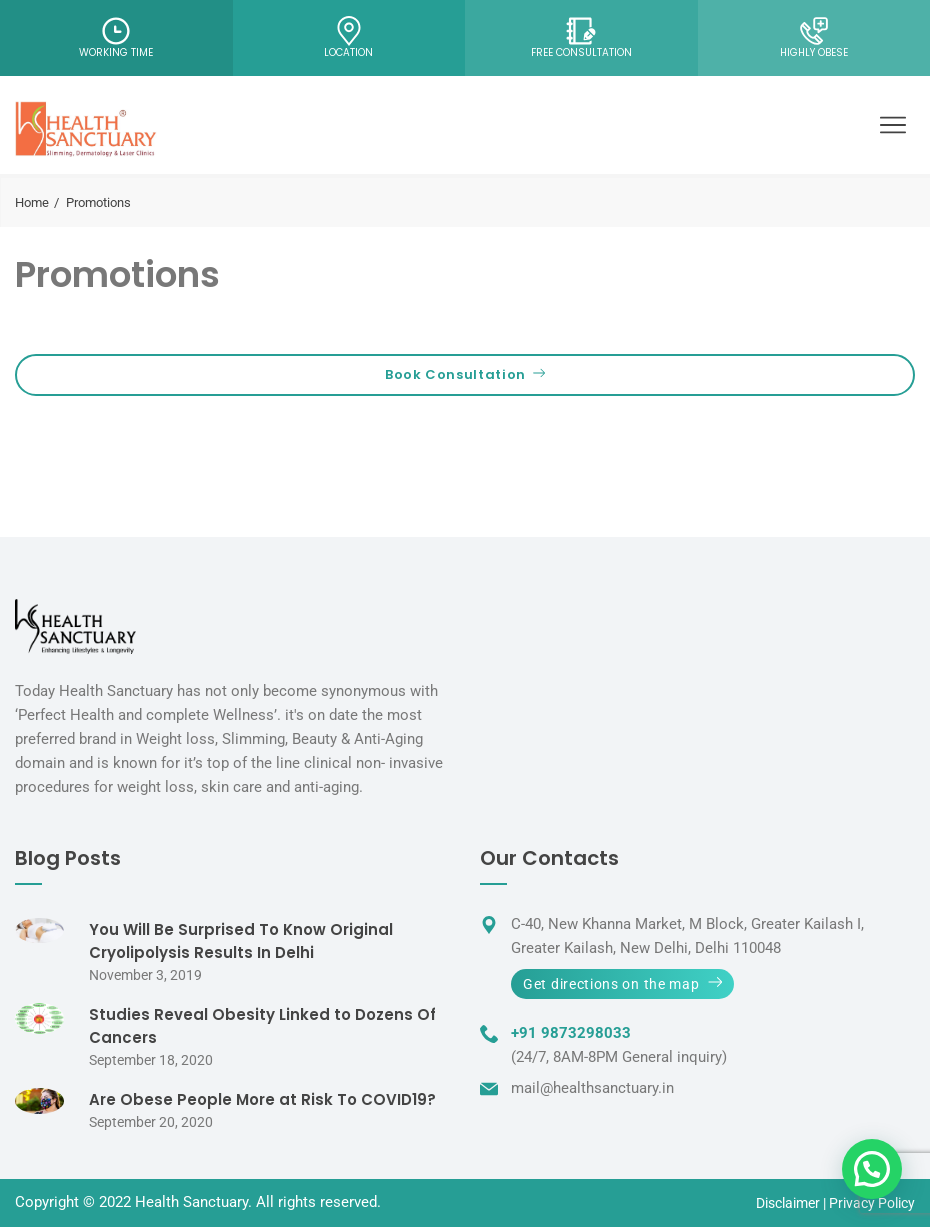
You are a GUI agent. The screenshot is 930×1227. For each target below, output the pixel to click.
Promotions (117, 274)
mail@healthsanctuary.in (592, 1088)
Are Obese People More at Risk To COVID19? (262, 1099)
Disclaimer (788, 1203)
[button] (872, 1169)
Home (32, 202)
